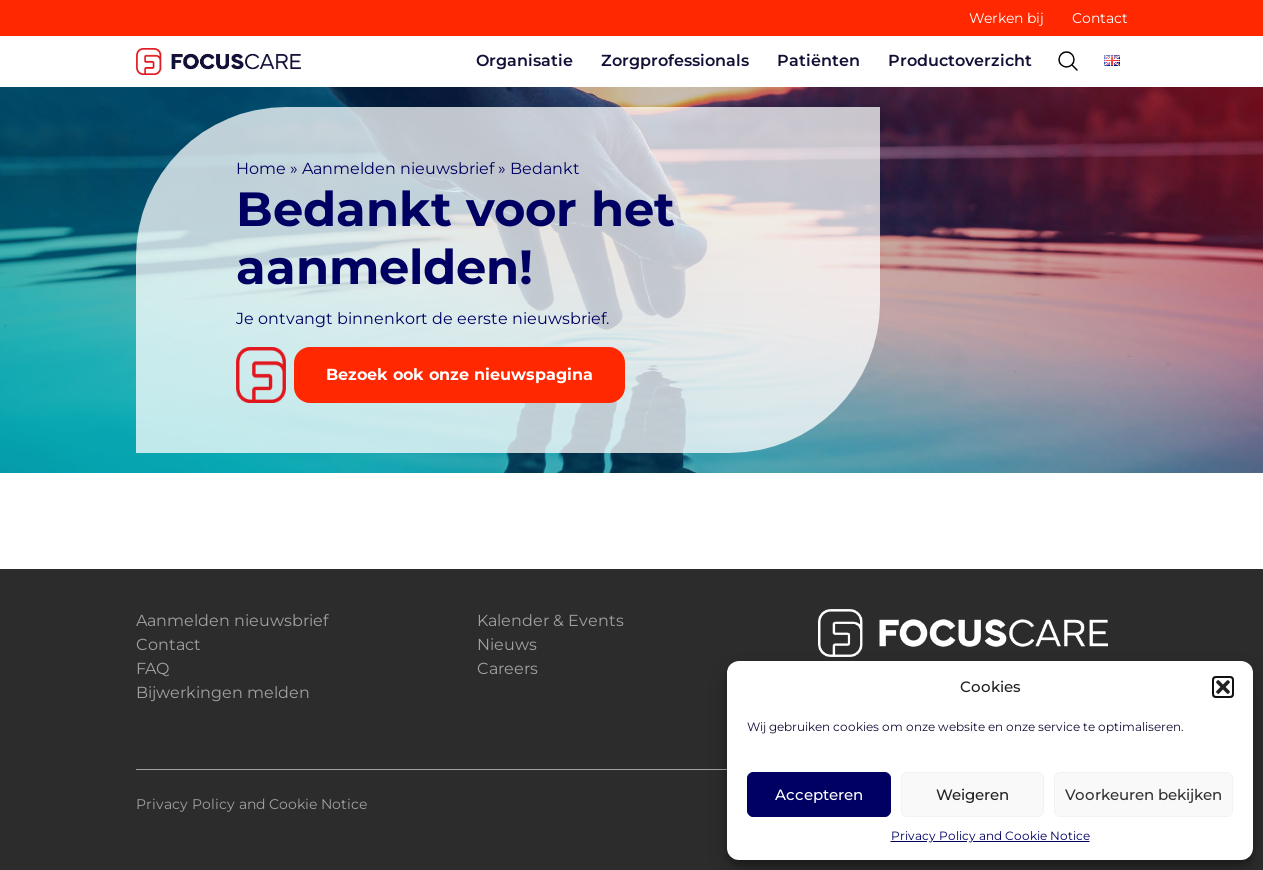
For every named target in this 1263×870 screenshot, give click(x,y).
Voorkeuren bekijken (1143, 794)
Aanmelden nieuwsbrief (398, 168)
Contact (1100, 18)
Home (261, 168)
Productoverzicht (960, 60)
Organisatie (524, 60)
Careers (507, 668)
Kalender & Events (550, 620)
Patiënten (818, 60)
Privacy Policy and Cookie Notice (990, 835)
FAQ (152, 668)
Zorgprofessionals (675, 60)
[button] (1223, 687)
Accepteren (819, 794)
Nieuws (507, 644)
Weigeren (972, 794)
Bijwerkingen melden (223, 692)
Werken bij (1006, 18)
